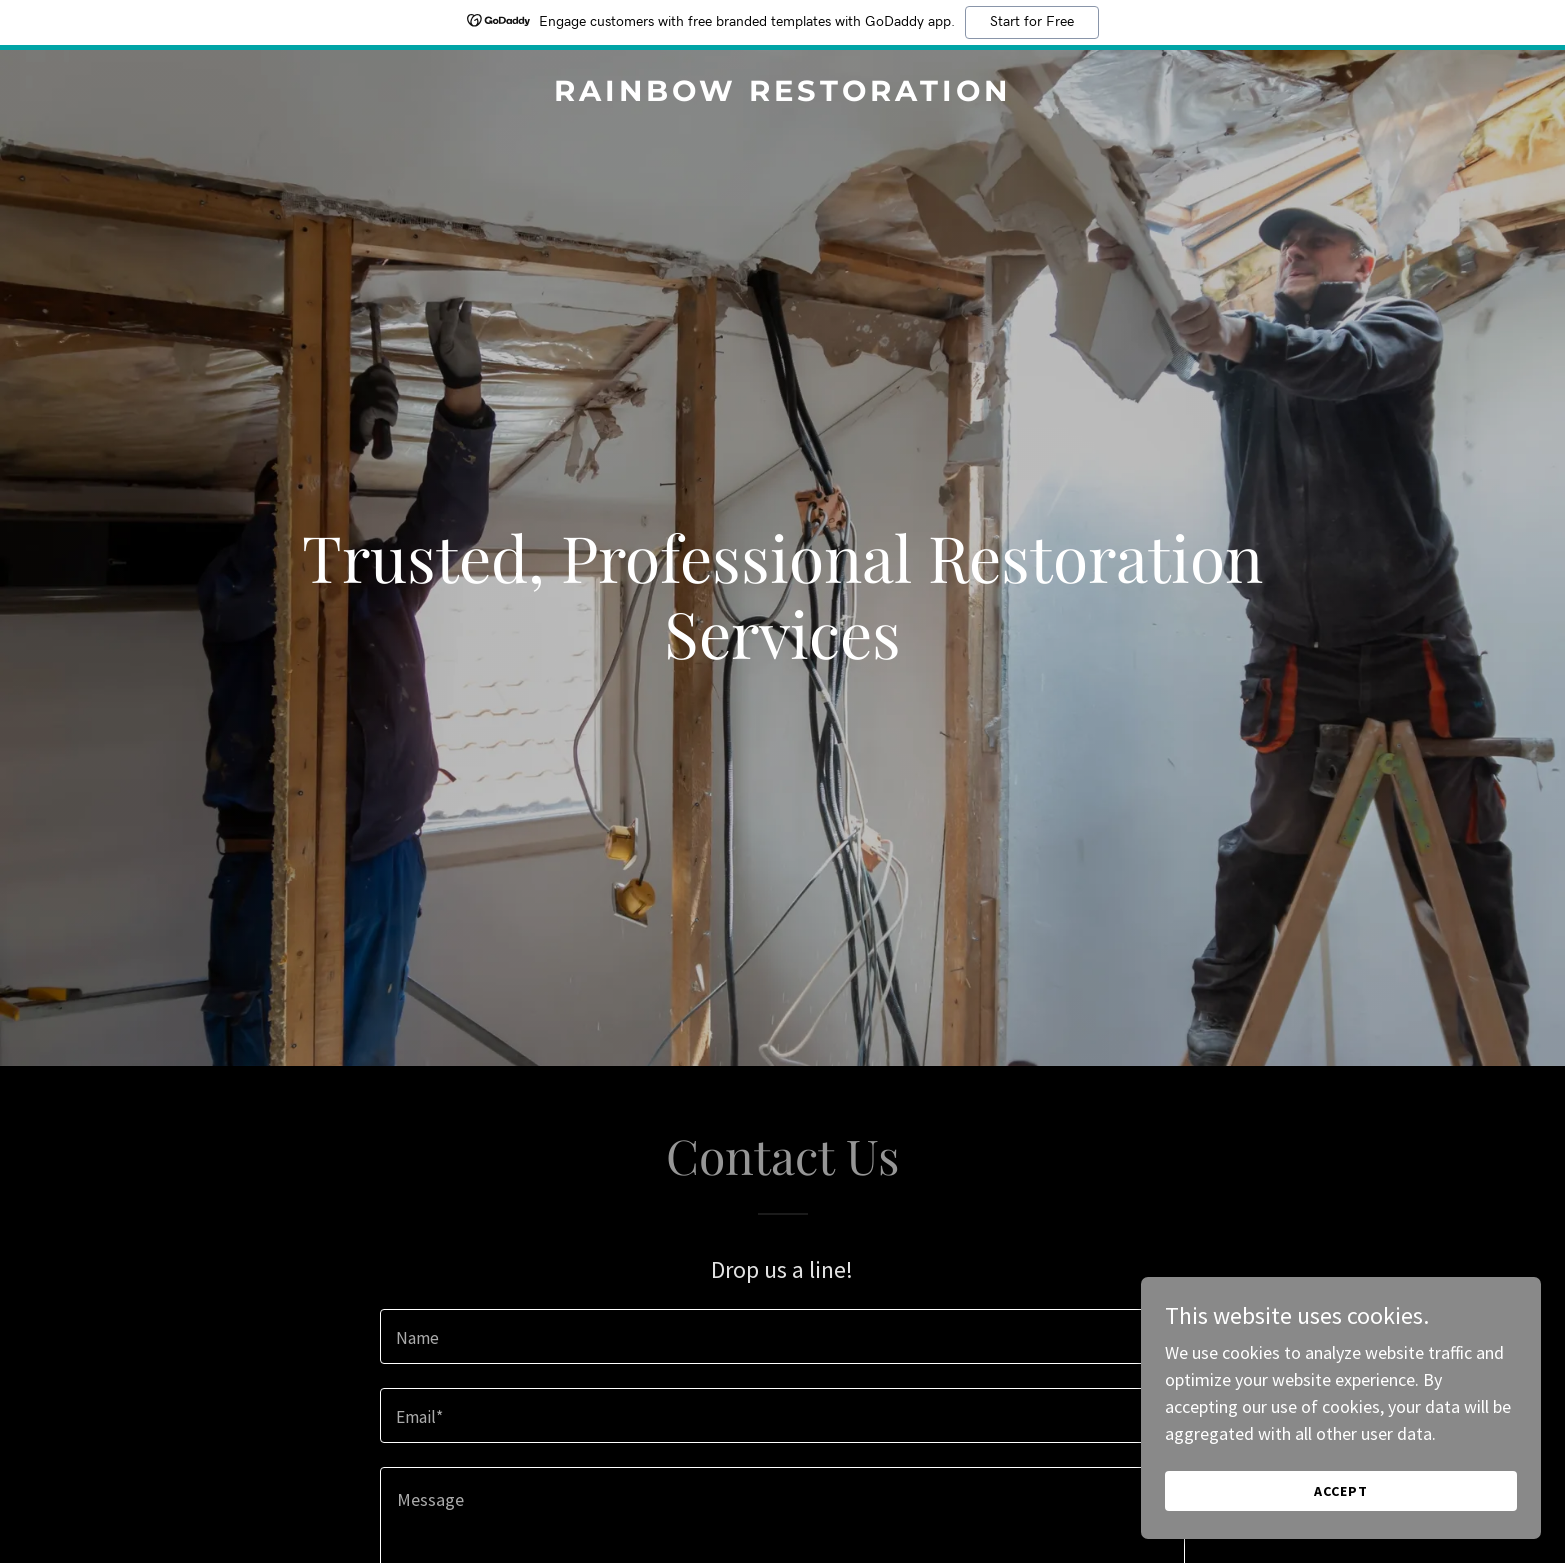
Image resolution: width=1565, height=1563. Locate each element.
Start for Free (1032, 22)
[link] (782, 94)
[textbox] (782, 1336)
